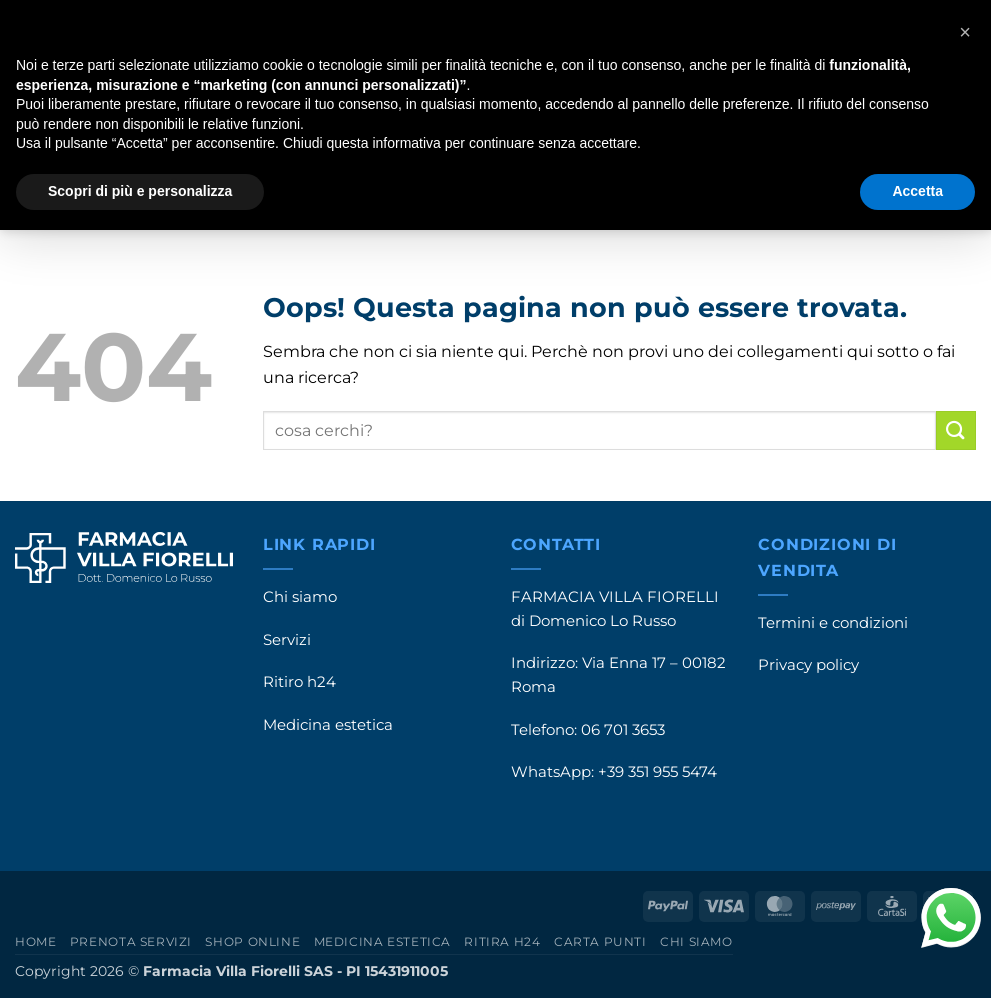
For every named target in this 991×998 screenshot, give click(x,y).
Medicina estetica (328, 725)
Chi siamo (300, 597)
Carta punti (600, 941)
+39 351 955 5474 (657, 772)
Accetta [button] (917, 191)
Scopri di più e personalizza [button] (140, 191)
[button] (965, 32)
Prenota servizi (131, 941)
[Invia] (956, 430)
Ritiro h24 (299, 682)
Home (35, 941)
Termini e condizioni (833, 623)
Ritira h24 (502, 941)
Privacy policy (808, 665)
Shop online (252, 941)
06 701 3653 (623, 730)
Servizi (287, 640)
